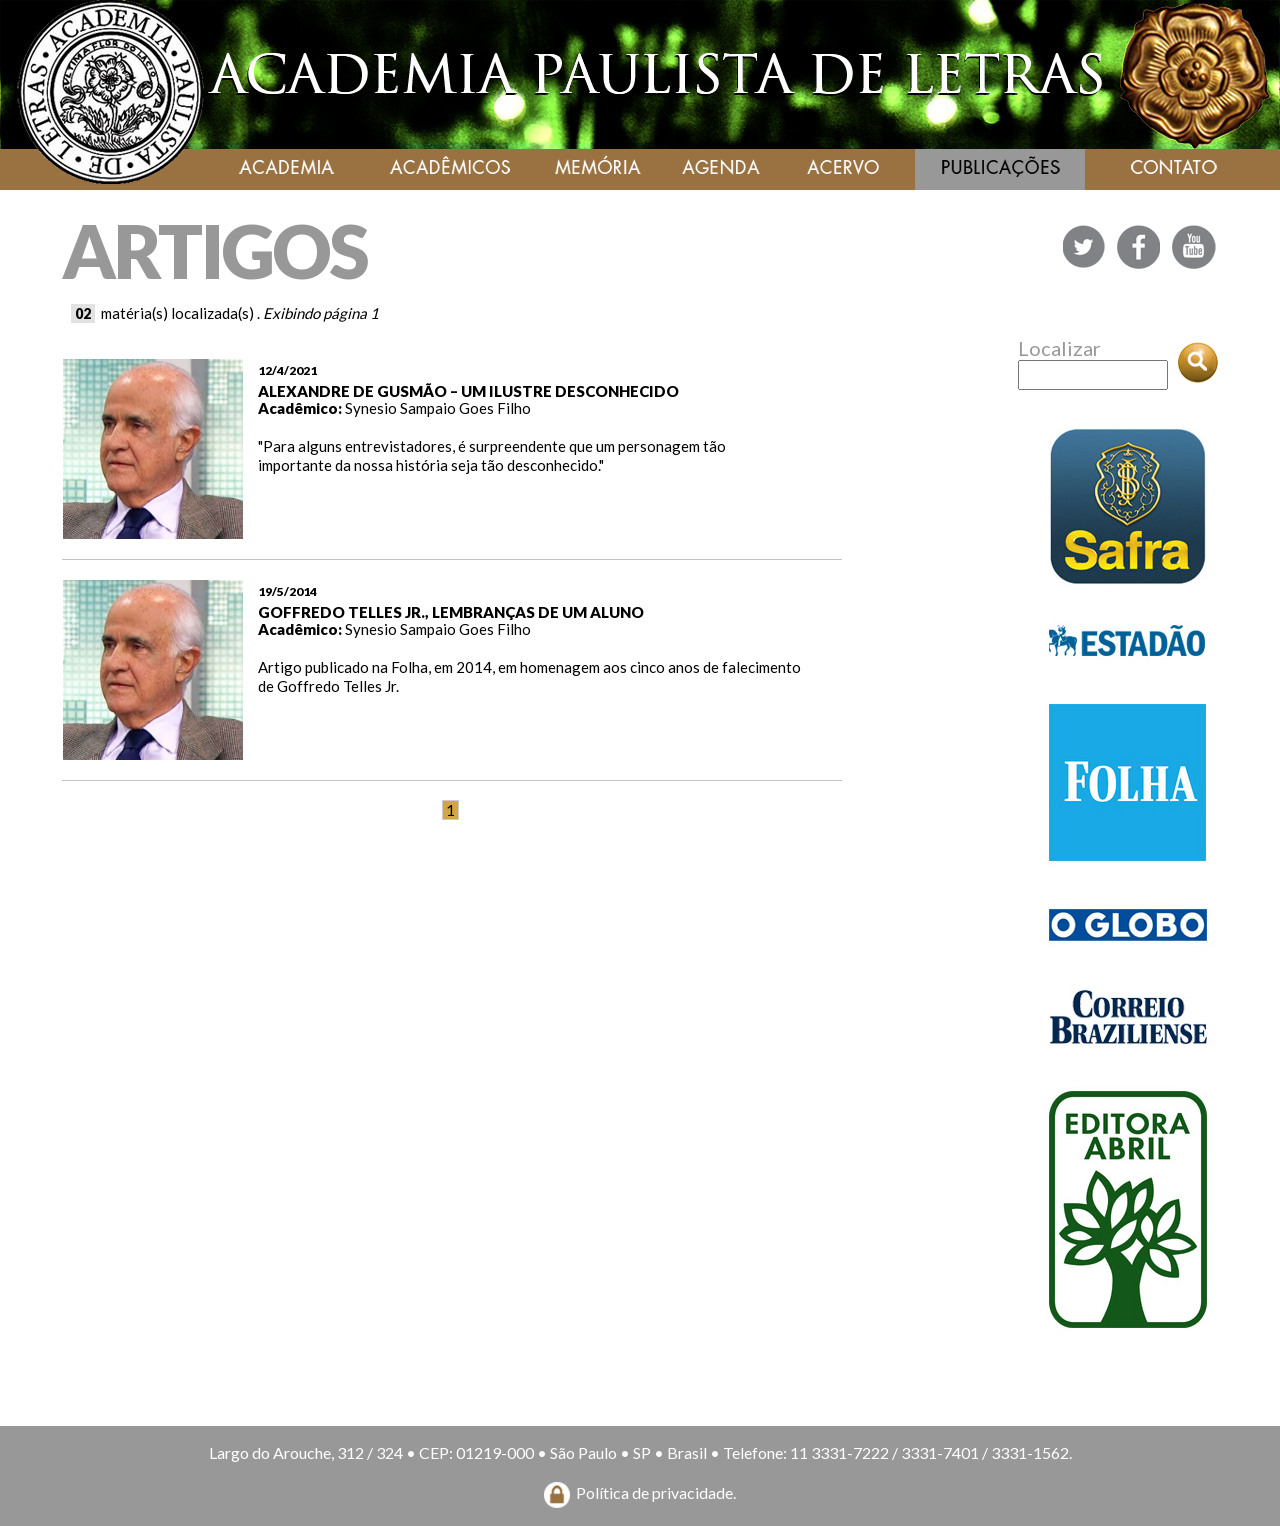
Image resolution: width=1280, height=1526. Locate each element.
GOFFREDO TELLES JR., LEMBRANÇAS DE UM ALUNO (451, 612)
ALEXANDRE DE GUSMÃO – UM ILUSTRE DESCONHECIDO (468, 391)
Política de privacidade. (656, 1492)
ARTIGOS (214, 250)
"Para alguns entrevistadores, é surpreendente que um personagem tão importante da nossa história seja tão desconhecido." (492, 455)
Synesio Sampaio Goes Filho (438, 408)
